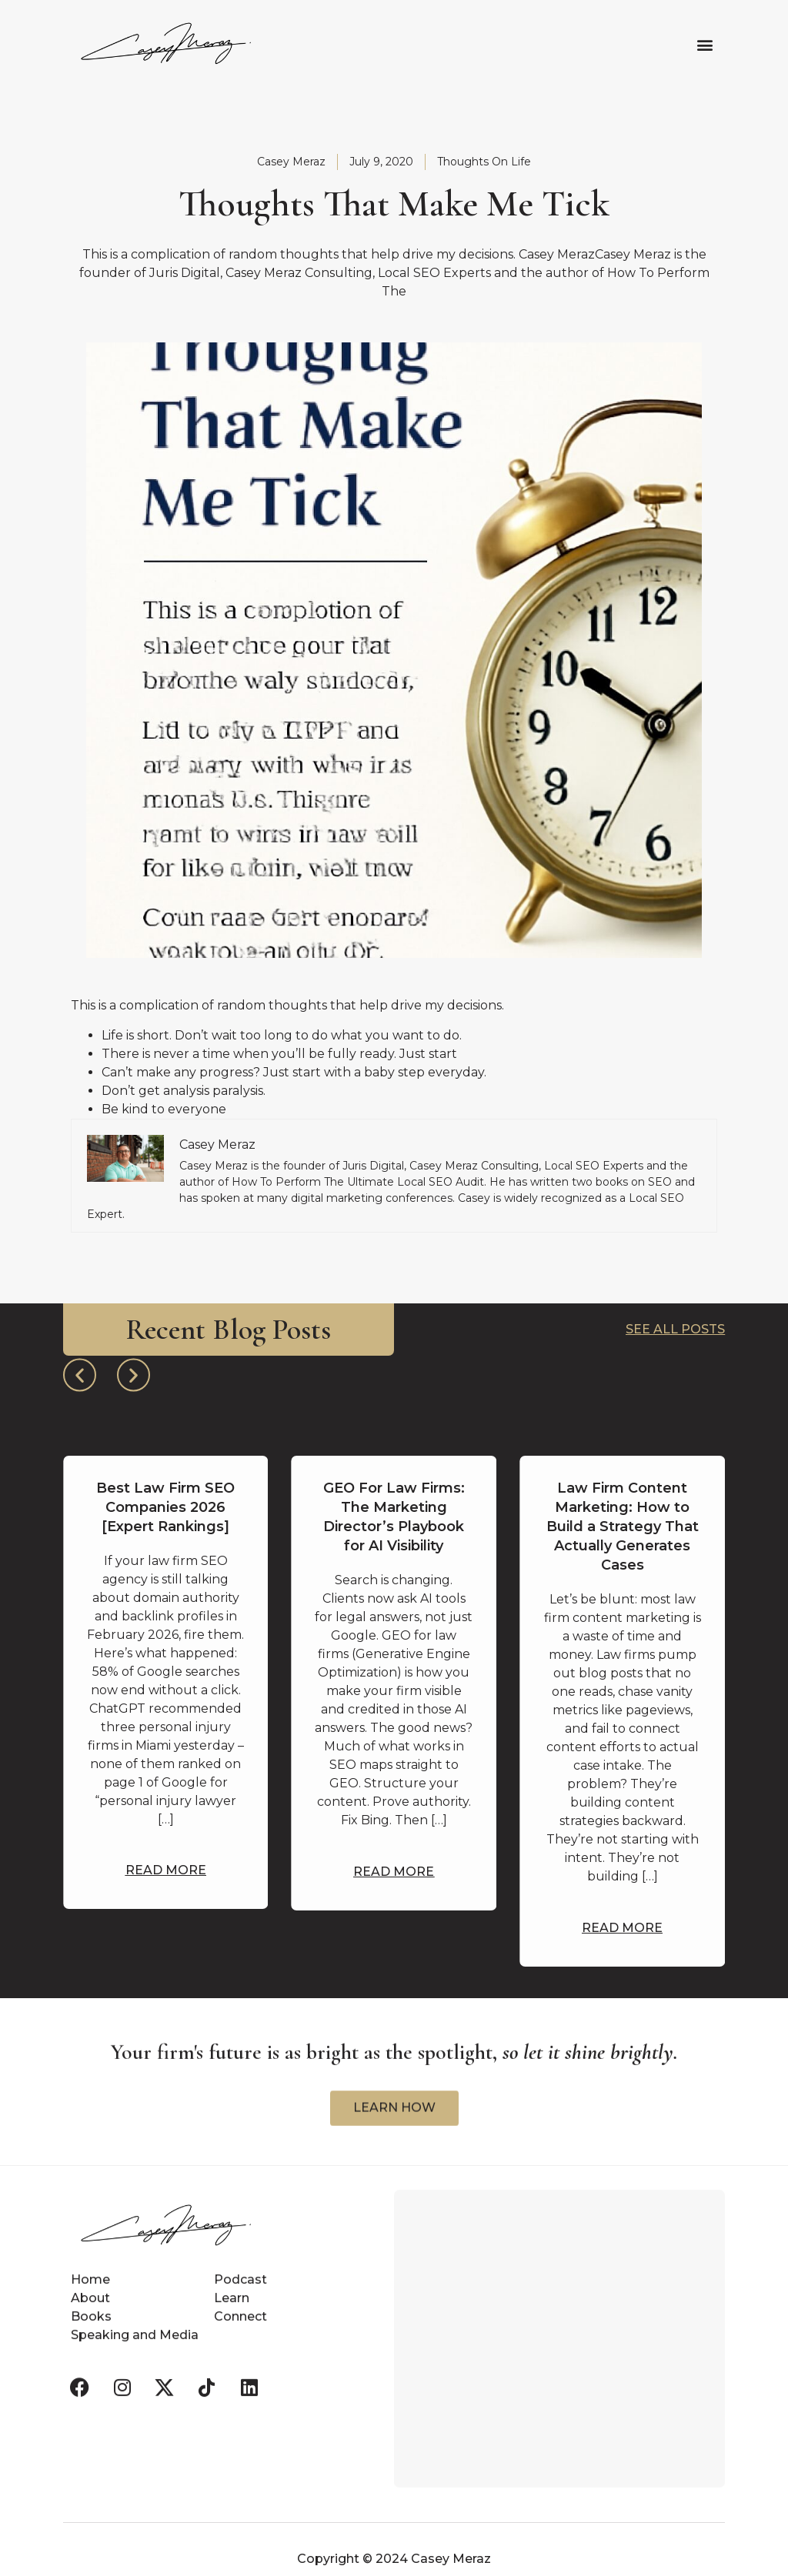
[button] (704, 44)
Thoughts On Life (484, 162)
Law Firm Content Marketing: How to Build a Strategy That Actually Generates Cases (622, 1527)
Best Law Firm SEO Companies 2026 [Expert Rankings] (165, 1507)
